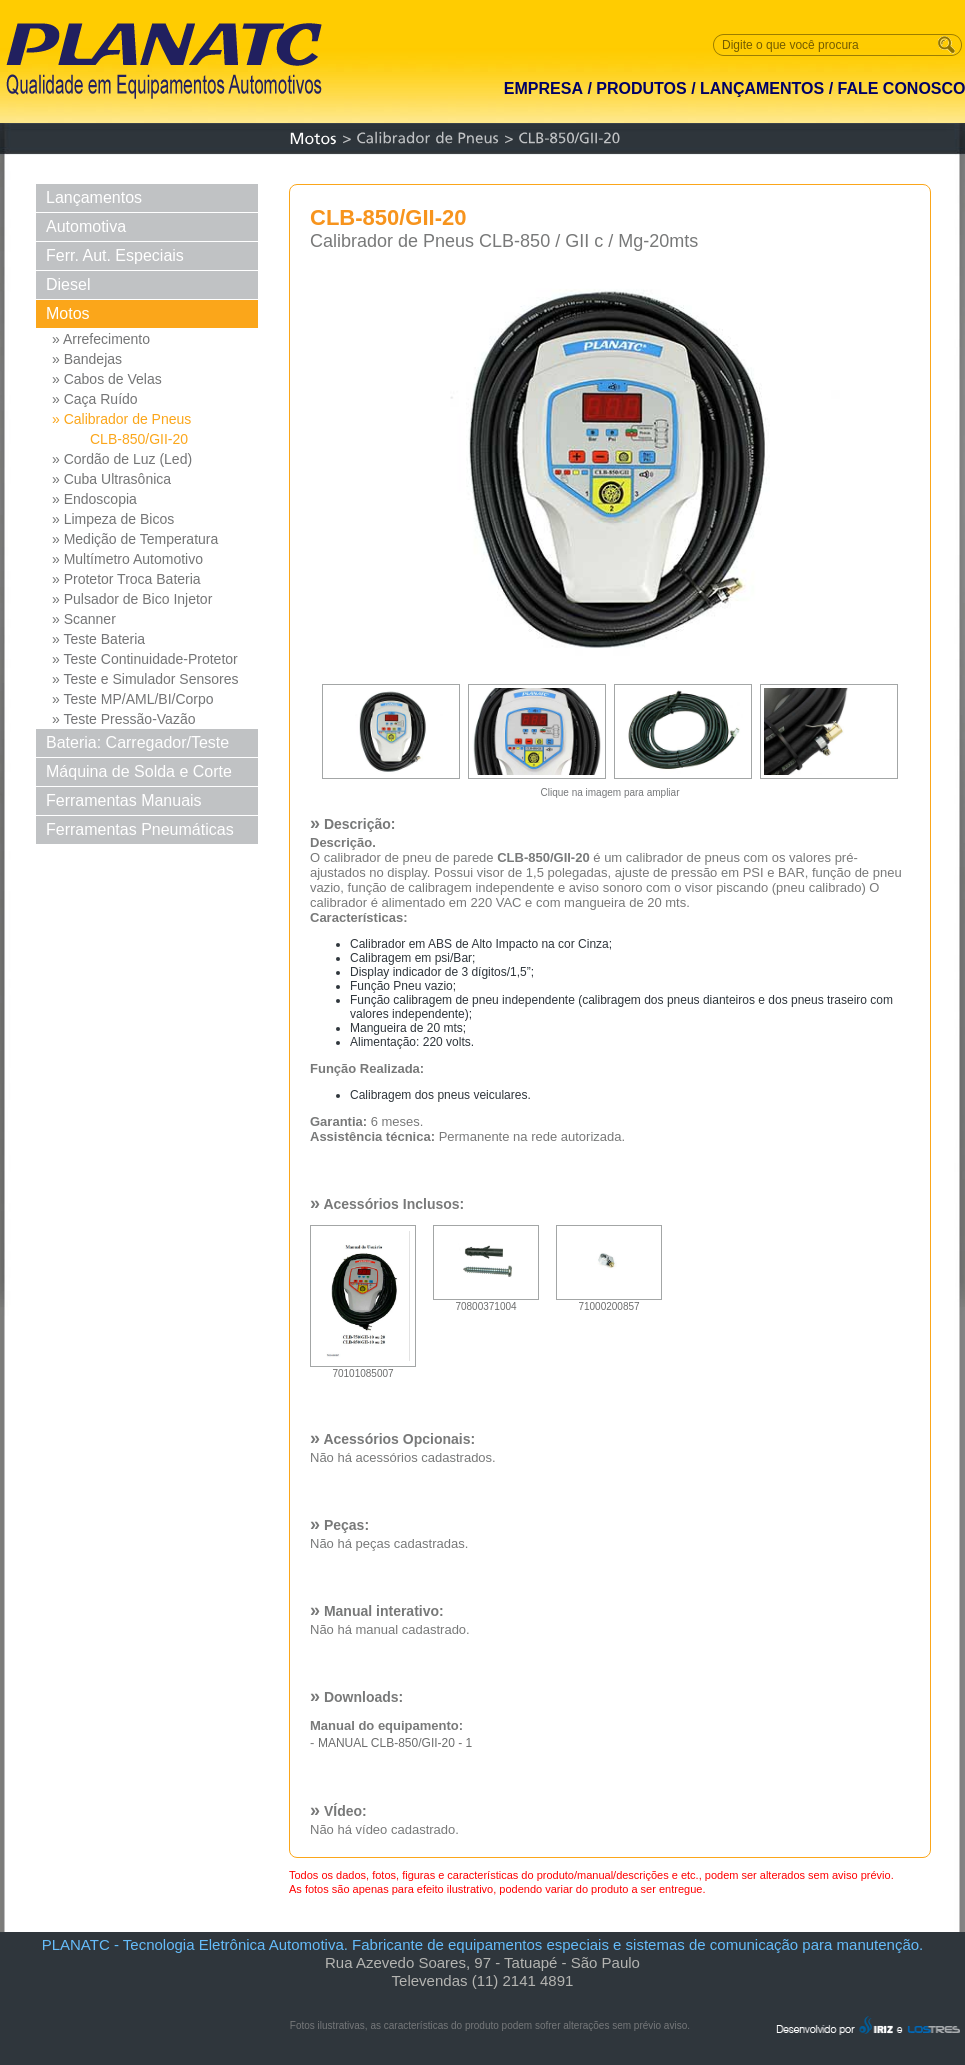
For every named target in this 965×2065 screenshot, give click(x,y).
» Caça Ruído (95, 399)
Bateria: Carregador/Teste (137, 742)
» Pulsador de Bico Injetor (132, 599)
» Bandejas (87, 359)
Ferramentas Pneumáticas (140, 829)
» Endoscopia (94, 499)
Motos (68, 313)
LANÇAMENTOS (762, 88)
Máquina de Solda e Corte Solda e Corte (139, 774)
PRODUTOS (641, 88)
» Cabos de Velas (107, 379)
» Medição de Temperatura (135, 539)
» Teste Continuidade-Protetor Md (145, 660)
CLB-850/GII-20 (139, 439)
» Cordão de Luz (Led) (122, 459)
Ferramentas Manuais (124, 800)
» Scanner (84, 619)
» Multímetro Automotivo (127, 559)
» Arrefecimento (101, 339)
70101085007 (363, 1369)
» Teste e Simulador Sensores (145, 679)
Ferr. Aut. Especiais (115, 255)
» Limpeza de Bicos (113, 519)
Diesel (68, 284)
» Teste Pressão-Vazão (123, 719)
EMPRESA (543, 88)
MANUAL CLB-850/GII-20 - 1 (395, 1743)
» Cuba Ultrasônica (111, 479)
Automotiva (86, 226)
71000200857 (609, 1302)
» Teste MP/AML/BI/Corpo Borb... (133, 700)
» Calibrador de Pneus (121, 419)
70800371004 (486, 1302)
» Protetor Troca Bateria (126, 579)
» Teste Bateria (98, 639)
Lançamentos (94, 197)
